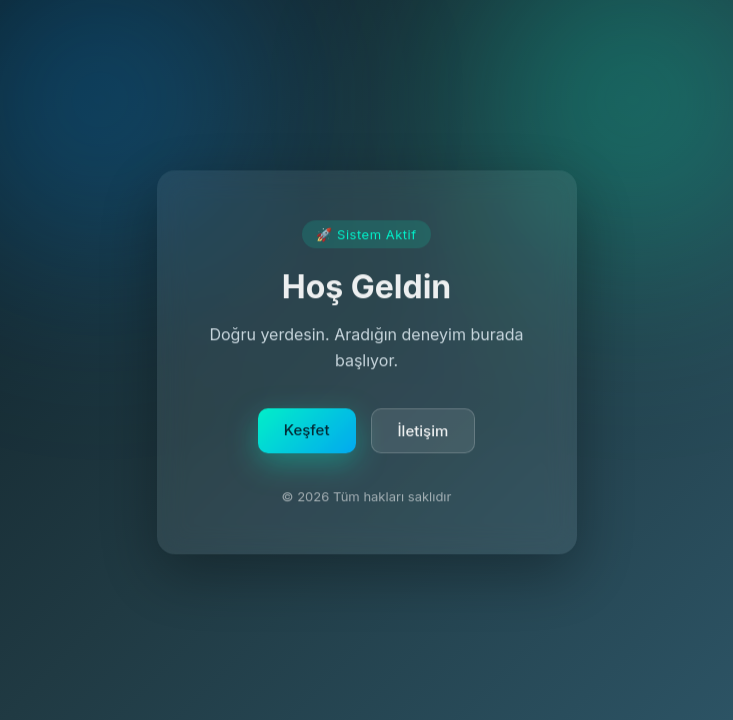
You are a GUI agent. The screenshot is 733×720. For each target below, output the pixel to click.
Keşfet (307, 431)
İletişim (423, 432)
